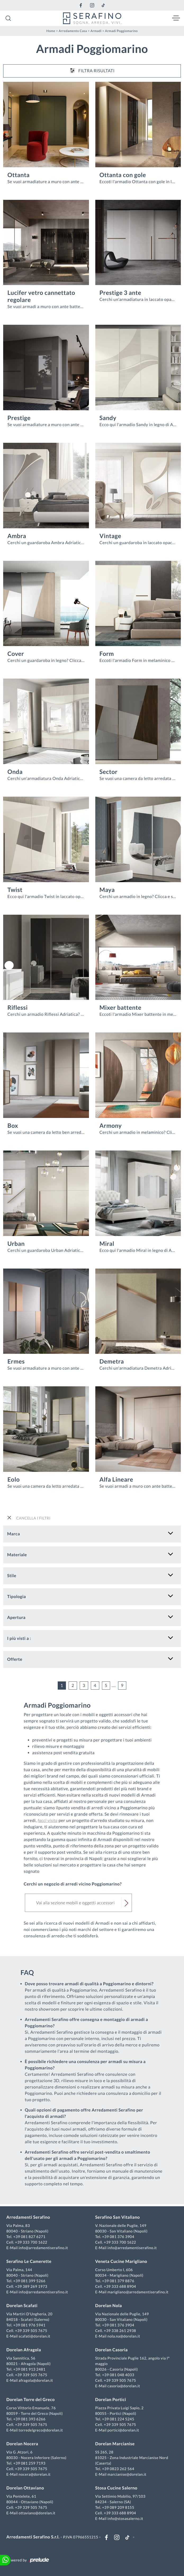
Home (50, 31)
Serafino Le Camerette (28, 2261)
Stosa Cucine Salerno (116, 2488)
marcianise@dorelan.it (126, 2474)
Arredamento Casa (73, 31)
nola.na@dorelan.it (123, 2336)
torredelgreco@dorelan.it (41, 2430)
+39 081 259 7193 (29, 2463)
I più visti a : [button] (19, 1638)
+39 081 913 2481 (29, 2369)
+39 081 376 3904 (118, 2236)
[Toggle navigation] (176, 18)
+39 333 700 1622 (31, 2242)
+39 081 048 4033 (118, 2374)
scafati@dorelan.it (34, 2336)
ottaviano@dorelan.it (37, 2513)
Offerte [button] (14, 1659)
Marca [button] (13, 1533)
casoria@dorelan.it (123, 2386)
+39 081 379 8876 (118, 2281)
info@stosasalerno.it (125, 2518)
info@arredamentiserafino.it (43, 2247)
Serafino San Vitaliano (117, 2217)
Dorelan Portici (110, 2399)
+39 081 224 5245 (118, 2419)
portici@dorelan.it (123, 2430)
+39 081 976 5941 (29, 2325)
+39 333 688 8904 (120, 2286)
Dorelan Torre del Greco (30, 2399)
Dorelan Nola (108, 2305)
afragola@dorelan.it (36, 2380)
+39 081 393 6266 (29, 2419)
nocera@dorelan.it (35, 2474)
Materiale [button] (17, 1554)
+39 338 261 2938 (120, 2330)
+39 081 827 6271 (29, 2236)
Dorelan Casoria (111, 2349)
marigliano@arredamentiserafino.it (137, 2292)
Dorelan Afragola (23, 2349)
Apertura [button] (16, 1617)
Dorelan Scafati (22, 2305)
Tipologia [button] (16, 1596)
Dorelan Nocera (22, 2443)
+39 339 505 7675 (31, 2330)
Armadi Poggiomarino (121, 31)
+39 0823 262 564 (118, 2468)
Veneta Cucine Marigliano (121, 2261)
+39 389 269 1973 (31, 2286)
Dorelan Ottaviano (25, 2488)
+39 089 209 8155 (118, 2507)
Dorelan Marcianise (115, 2443)
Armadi (96, 31)
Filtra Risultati (92, 70)
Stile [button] (11, 1575)
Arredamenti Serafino (28, 2217)
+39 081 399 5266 (29, 2281)
